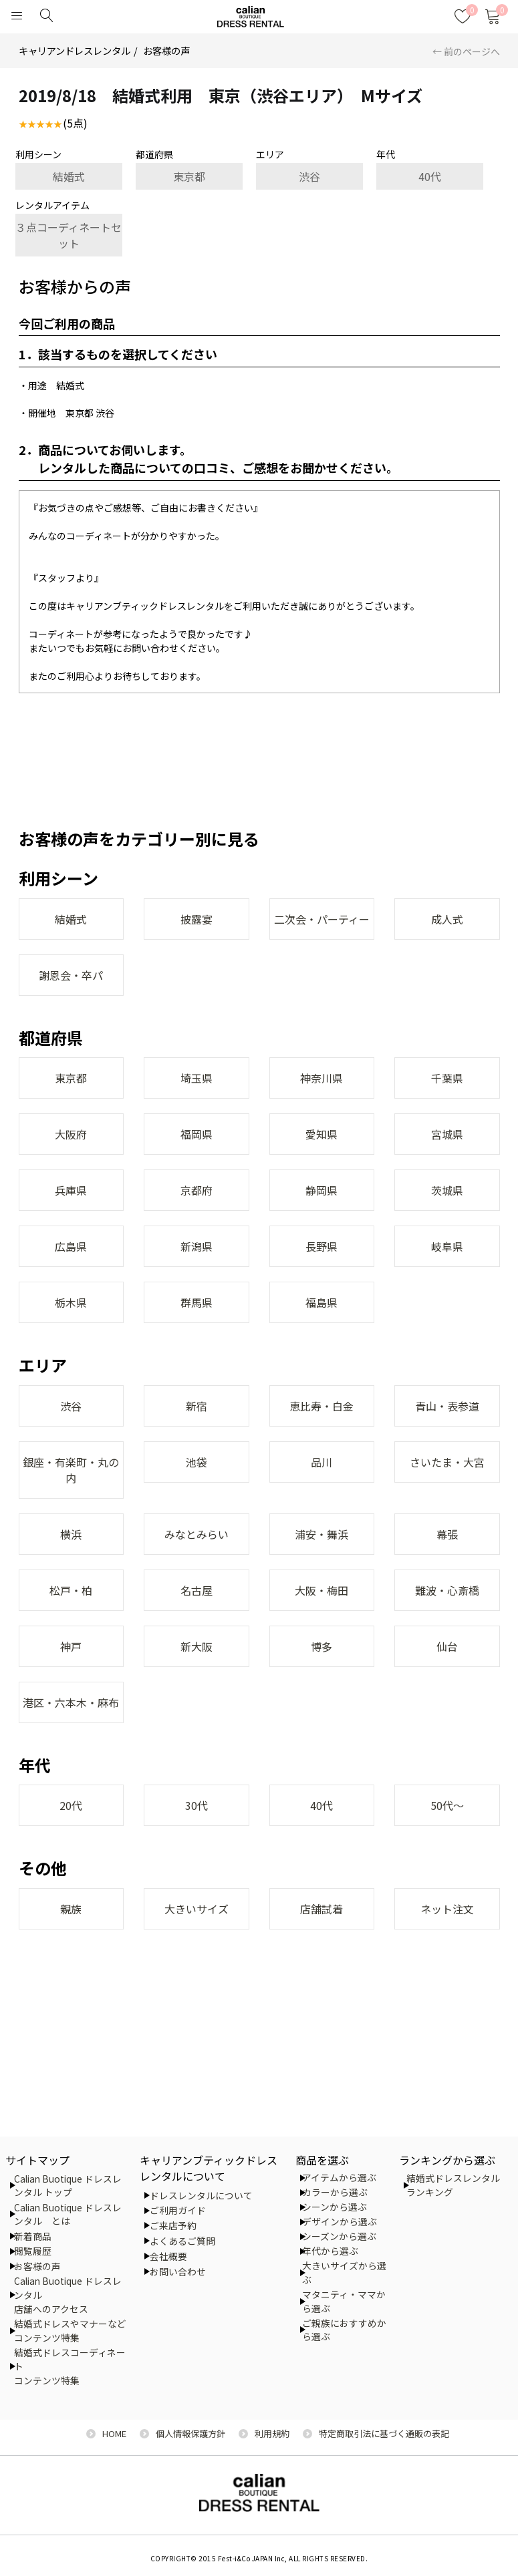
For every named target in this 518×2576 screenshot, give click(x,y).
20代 (70, 1805)
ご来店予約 (173, 2225)
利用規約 (272, 2433)
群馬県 (196, 1302)
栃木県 (71, 1302)
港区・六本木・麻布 (71, 1702)
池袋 (196, 1462)
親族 (71, 1909)
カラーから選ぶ (335, 2192)
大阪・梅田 (321, 1590)
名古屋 (196, 1590)
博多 (321, 1646)
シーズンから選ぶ (339, 2236)
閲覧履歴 (32, 2250)
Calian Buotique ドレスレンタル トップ (68, 2185)
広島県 (71, 1246)
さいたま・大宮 (447, 1462)
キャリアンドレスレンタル (74, 50)
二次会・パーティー (322, 919)
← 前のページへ (466, 51)
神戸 (71, 1646)
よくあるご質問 (182, 2240)
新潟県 (196, 1246)
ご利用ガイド (178, 2210)
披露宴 (196, 919)
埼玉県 (196, 1078)
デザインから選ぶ (339, 2221)
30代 (196, 1805)
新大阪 (196, 1646)
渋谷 (309, 176)
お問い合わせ (178, 2271)
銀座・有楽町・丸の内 (71, 1470)
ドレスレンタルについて (201, 2195)
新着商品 (32, 2236)
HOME (114, 2433)
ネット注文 (447, 1909)
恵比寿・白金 (321, 1406)
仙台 (447, 1646)
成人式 (447, 919)
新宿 (196, 1406)
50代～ (447, 1805)
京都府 (196, 1190)
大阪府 (71, 1134)
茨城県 (447, 1190)
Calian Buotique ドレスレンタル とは (68, 2214)
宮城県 (447, 1134)
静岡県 (321, 1190)
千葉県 (447, 1078)
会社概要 (168, 2256)
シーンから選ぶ (334, 2206)
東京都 (189, 176)
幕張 (447, 1534)
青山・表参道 (447, 1406)
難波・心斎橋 (447, 1590)
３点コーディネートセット (68, 235)
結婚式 (69, 176)
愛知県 (321, 1134)
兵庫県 (71, 1190)
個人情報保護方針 (190, 2433)
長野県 (321, 1246)
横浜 (71, 1534)
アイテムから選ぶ (339, 2177)
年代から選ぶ (330, 2250)
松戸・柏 (70, 1590)
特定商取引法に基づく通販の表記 (384, 2433)
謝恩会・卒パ (71, 975)
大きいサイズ (196, 1909)
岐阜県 (447, 1246)
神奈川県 (321, 1078)
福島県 (321, 1302)
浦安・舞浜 (321, 1534)
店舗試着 (321, 1909)
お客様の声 (166, 50)
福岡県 (196, 1134)
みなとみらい (196, 1534)
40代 (429, 176)
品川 (321, 1462)
